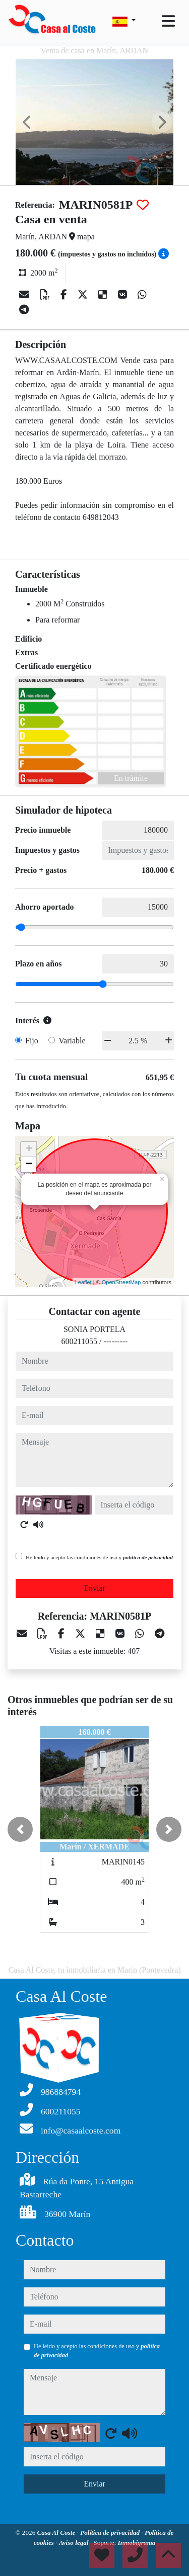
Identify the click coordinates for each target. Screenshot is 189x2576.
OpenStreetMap (121, 1282)
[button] (20, 1829)
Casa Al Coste (57, 2532)
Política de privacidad (110, 2532)
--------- (115, 1341)
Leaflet (83, 1282)
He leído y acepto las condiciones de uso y (99, 1557)
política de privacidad (148, 1557)
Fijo (31, 1040)
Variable (71, 1040)
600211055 (79, 1341)
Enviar (94, 1588)
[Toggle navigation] (168, 21)
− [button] (29, 1164)
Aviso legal (74, 2542)
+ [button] (29, 1149)
